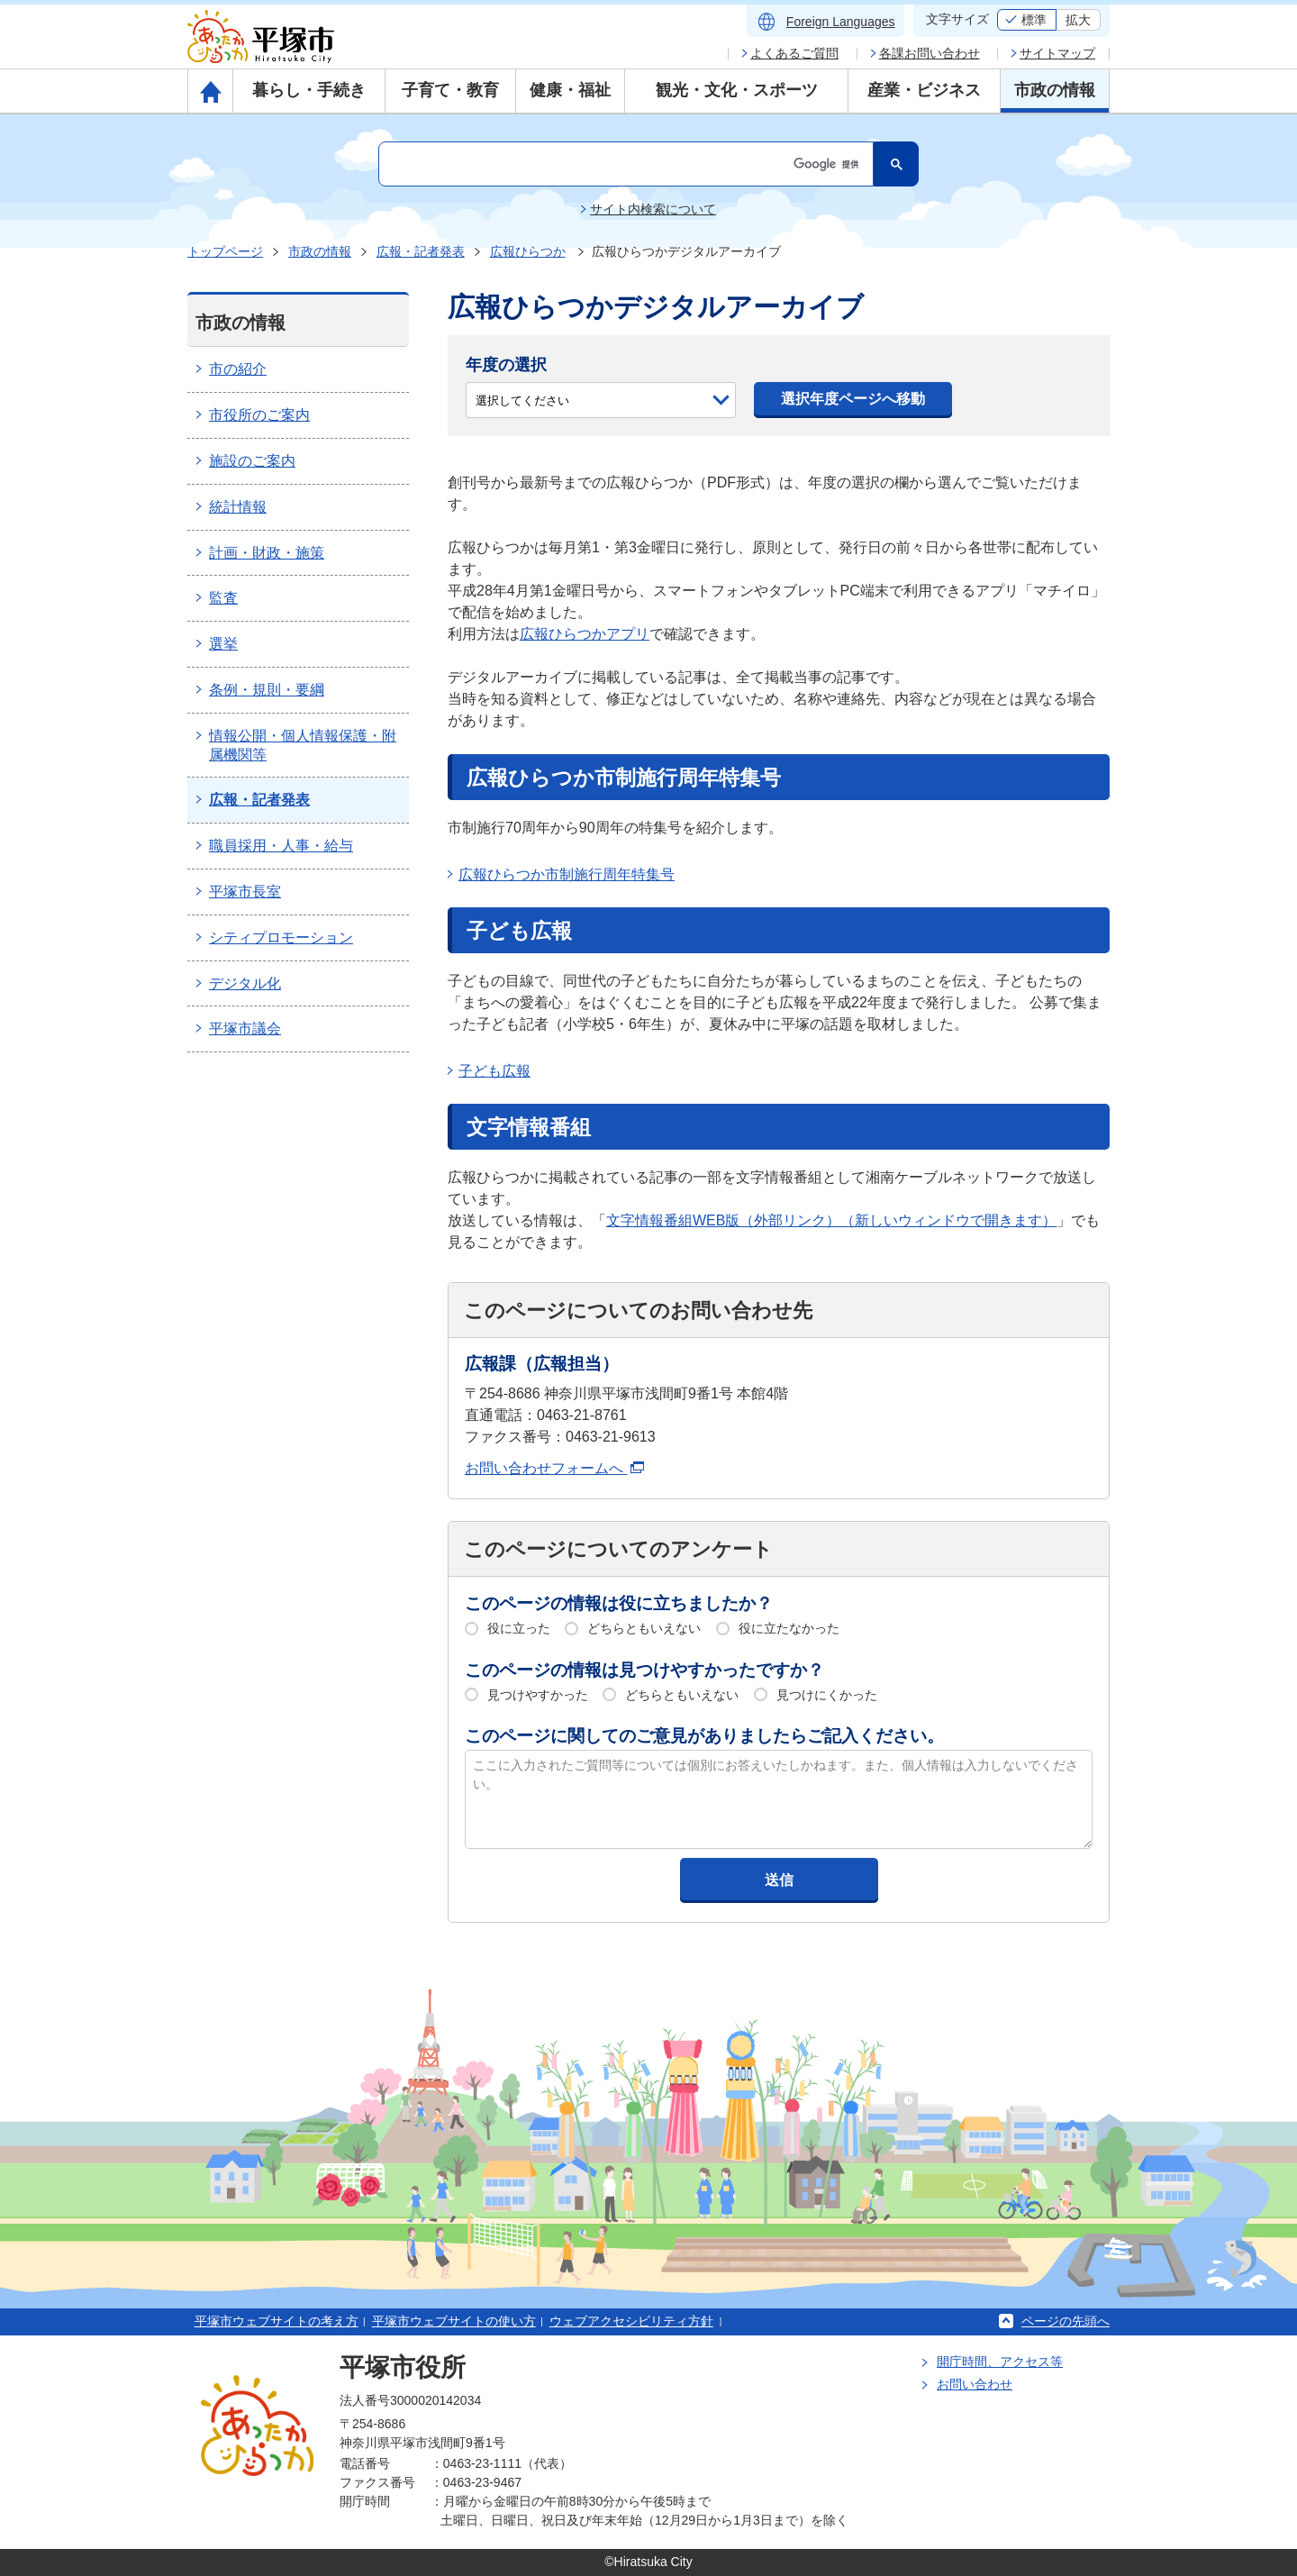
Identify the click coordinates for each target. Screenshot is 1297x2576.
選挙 (223, 643)
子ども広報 (494, 1071)
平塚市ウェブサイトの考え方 (276, 2321)
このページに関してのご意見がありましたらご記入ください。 (704, 1735)
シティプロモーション (281, 937)
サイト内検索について (653, 209)
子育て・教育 (450, 90)
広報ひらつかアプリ (584, 634)
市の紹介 (238, 369)
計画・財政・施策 (266, 552)
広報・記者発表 (420, 251)
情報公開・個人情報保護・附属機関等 (302, 745)
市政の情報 (1054, 90)
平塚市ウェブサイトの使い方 (454, 2321)
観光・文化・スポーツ (737, 90)
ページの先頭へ (1065, 2321)
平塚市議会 (245, 1028)
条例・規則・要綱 (266, 689)
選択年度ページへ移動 (853, 398)
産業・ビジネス (924, 90)
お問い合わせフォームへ (554, 1468)
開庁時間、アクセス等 (1000, 2361)
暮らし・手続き (309, 90)
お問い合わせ (974, 2384)
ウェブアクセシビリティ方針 (631, 2321)
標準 (1034, 20)
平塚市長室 (245, 891)
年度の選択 (506, 365)
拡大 (1078, 20)
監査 (223, 597)
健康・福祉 (570, 90)
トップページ (225, 251)
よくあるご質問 (794, 53)
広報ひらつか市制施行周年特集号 (566, 874)
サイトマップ (1057, 53)
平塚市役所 (403, 2367)
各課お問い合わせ (929, 53)
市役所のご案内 (259, 415)
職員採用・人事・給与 (281, 845)
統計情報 (238, 506)
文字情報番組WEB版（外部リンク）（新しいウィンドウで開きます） (831, 1220)
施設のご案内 (252, 461)
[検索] (624, 164)
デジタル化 (245, 983)
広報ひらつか (528, 251)
